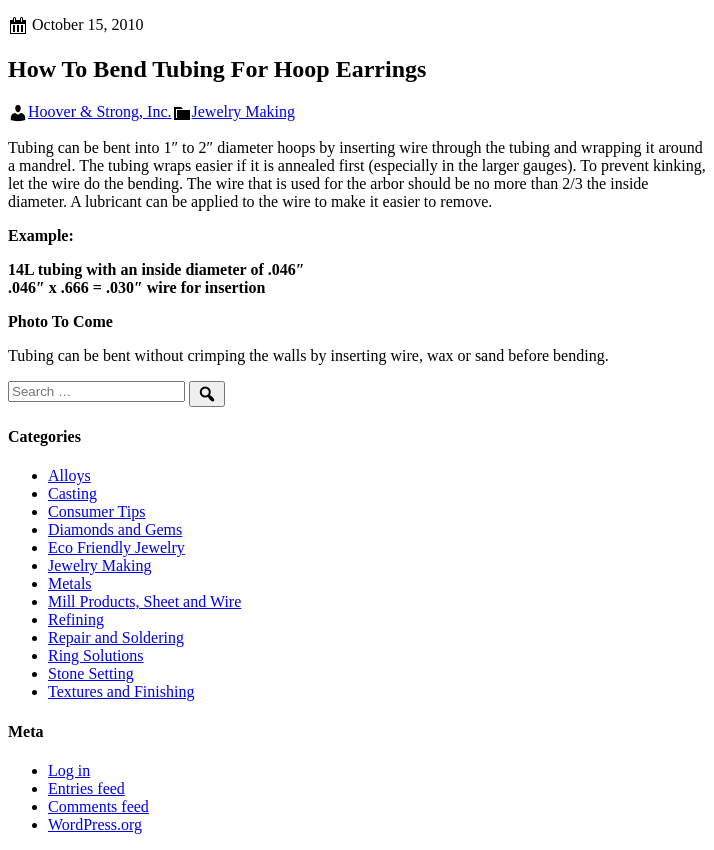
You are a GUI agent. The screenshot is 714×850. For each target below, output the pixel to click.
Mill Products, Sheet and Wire (144, 601)
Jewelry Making (244, 111)
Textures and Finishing (121, 691)
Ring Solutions (96, 655)
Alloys (69, 475)
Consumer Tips (96, 511)
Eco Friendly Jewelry (116, 547)
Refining (76, 619)
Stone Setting (91, 673)
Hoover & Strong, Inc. (100, 111)
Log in (69, 770)
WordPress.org (95, 824)
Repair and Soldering (116, 637)
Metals (70, 583)
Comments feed (98, 806)
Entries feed (86, 788)
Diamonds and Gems (115, 529)
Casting (72, 493)
